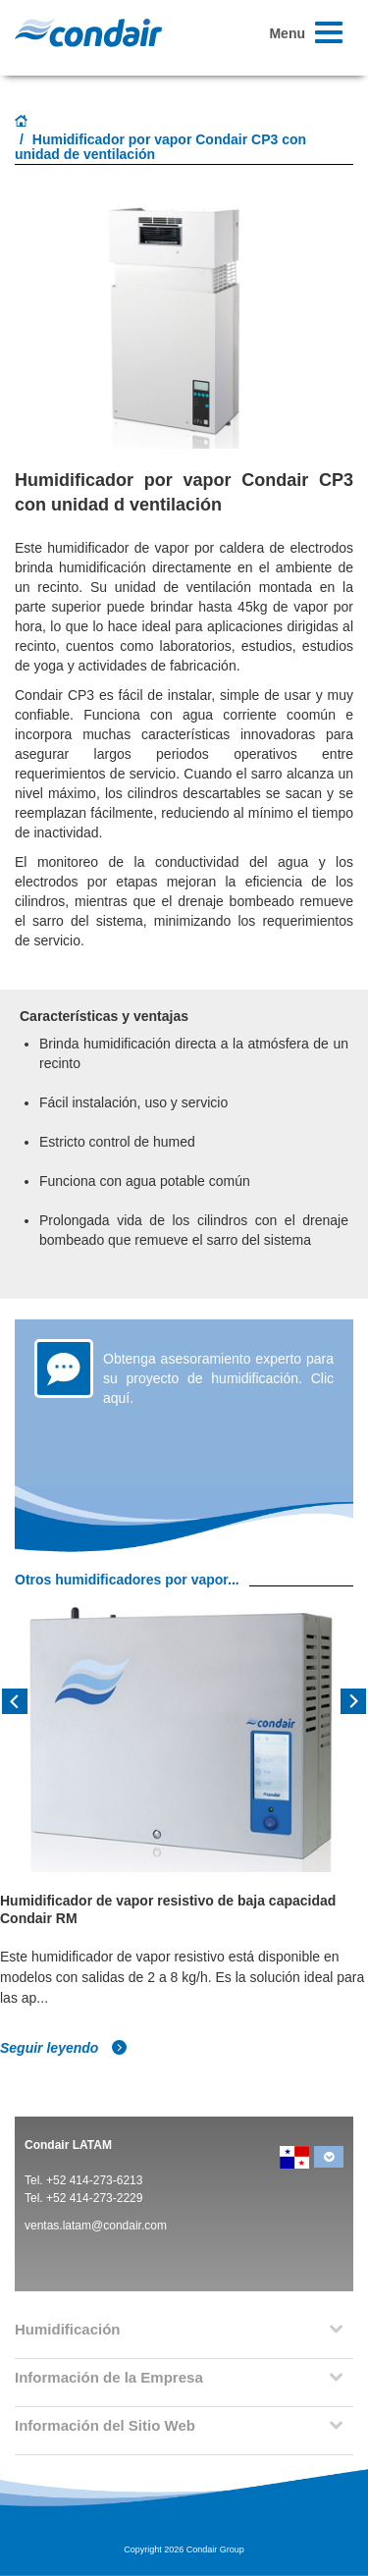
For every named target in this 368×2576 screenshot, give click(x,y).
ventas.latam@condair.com (96, 2225)
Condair (88, 32)
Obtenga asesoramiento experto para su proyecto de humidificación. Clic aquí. (218, 1378)
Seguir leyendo (64, 2048)
